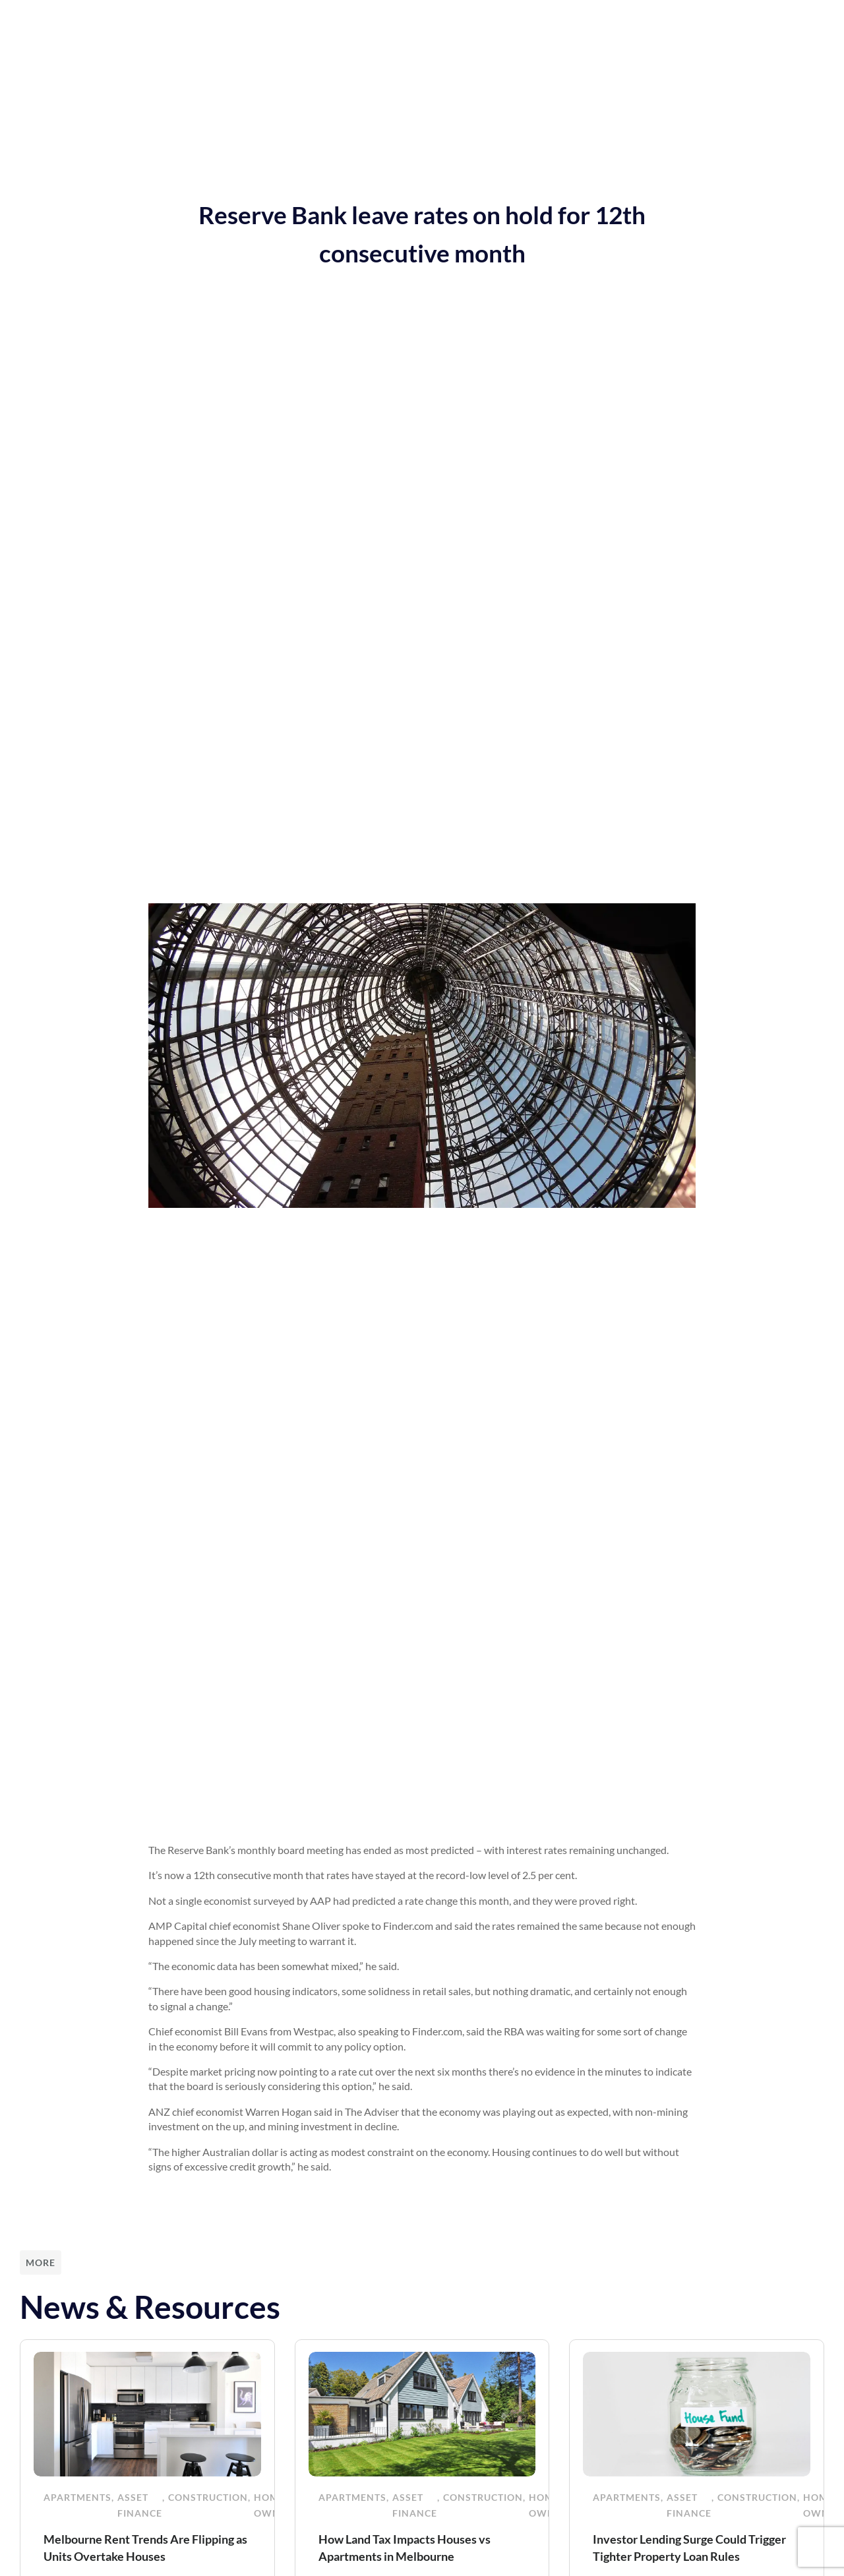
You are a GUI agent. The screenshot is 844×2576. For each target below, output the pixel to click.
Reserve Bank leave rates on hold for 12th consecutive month (422, 231)
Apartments (77, 2497)
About (455, 20)
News (329, 20)
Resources (391, 20)
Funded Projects (534, 20)
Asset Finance (139, 2505)
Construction (208, 2497)
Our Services (260, 20)
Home (190, 20)
